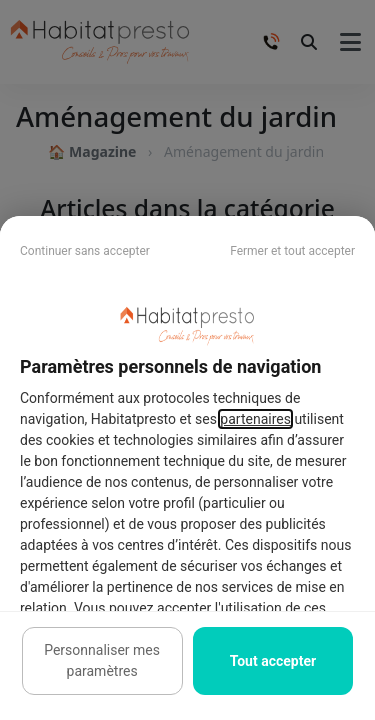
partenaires (255, 419)
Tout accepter (273, 661)
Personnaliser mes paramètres (102, 660)
